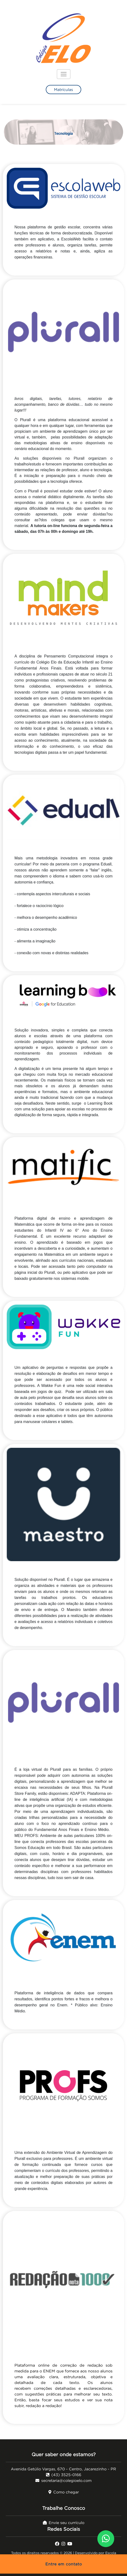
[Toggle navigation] (63, 74)
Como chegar (63, 2492)
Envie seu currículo (63, 2522)
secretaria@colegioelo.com (63, 2480)
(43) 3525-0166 (63, 2475)
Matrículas (63, 89)
